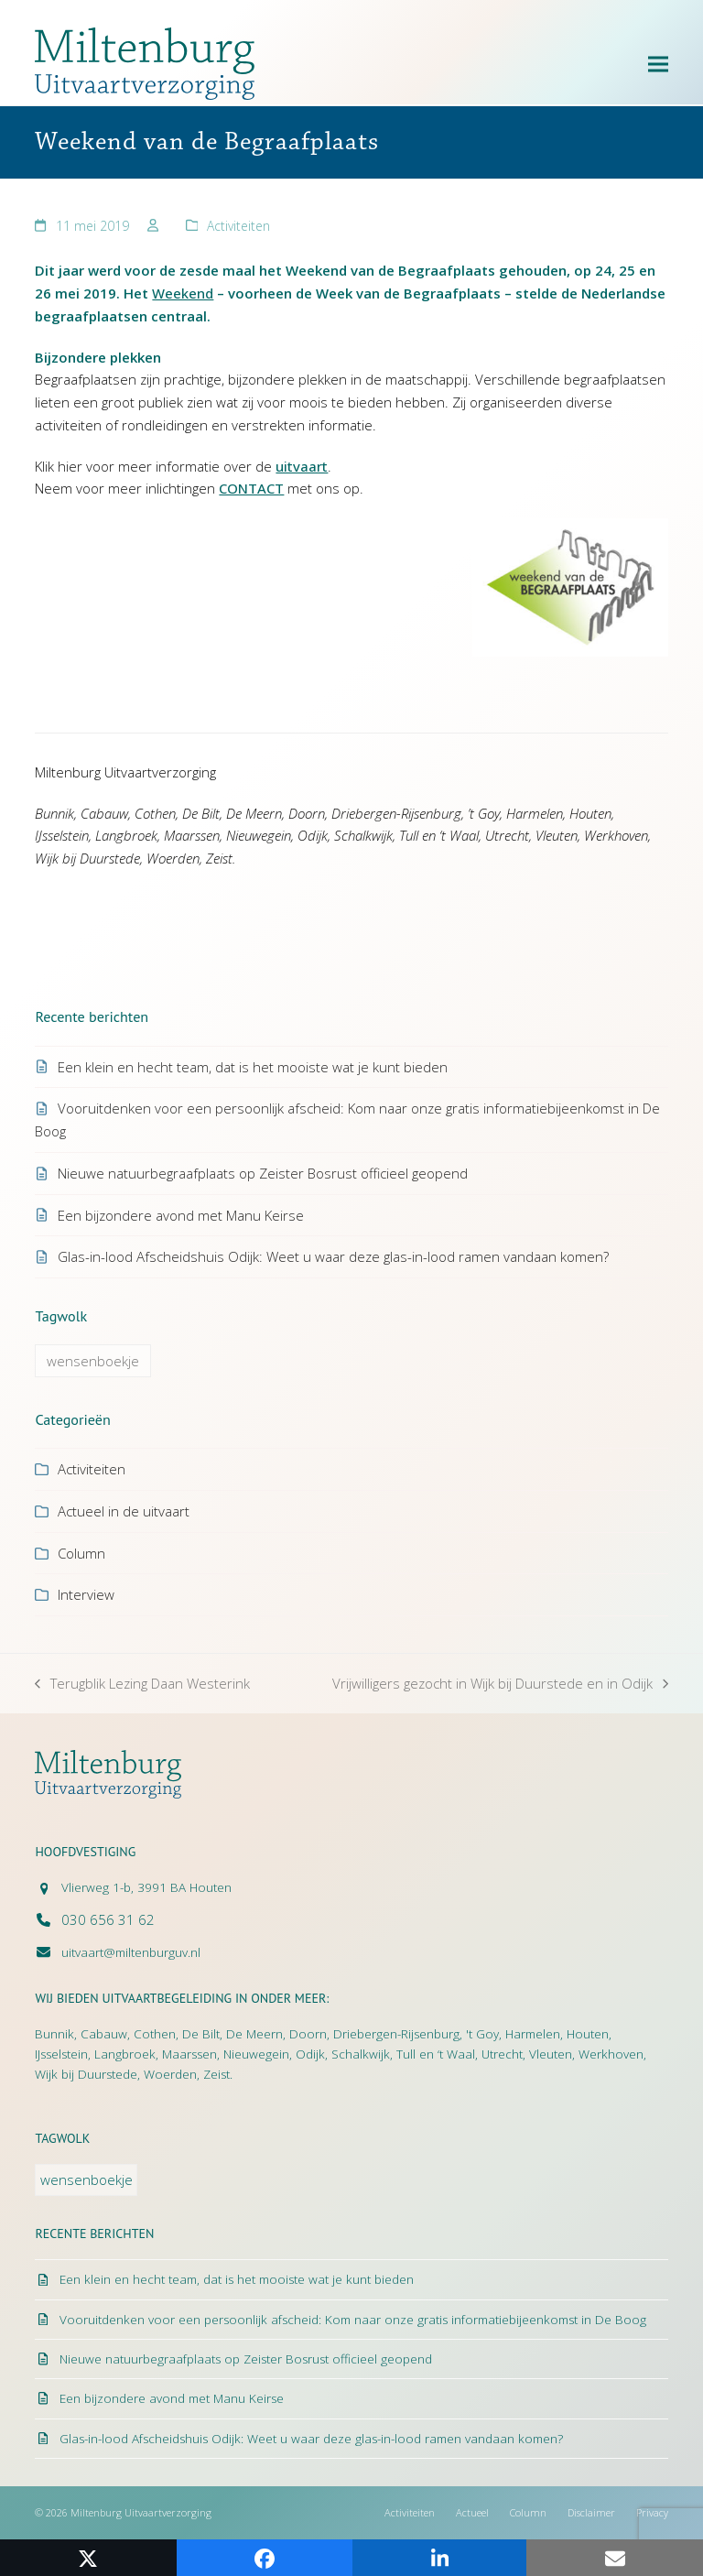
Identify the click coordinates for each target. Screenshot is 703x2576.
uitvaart (302, 466)
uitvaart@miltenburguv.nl (130, 1952)
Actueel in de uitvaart (123, 1511)
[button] (658, 63)
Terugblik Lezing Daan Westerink (142, 1684)
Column (81, 1553)
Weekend (182, 293)
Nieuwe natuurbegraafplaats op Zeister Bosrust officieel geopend (263, 1173)
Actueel (472, 2512)
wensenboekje (93, 1361)
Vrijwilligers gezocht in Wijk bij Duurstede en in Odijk (500, 1684)
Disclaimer (591, 2512)
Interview (86, 1594)
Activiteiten (238, 225)
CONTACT (251, 488)
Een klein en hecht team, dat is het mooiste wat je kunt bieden (253, 1067)
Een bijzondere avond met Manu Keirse (181, 1215)
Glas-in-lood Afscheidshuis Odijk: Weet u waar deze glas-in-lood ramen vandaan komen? (333, 1256)
